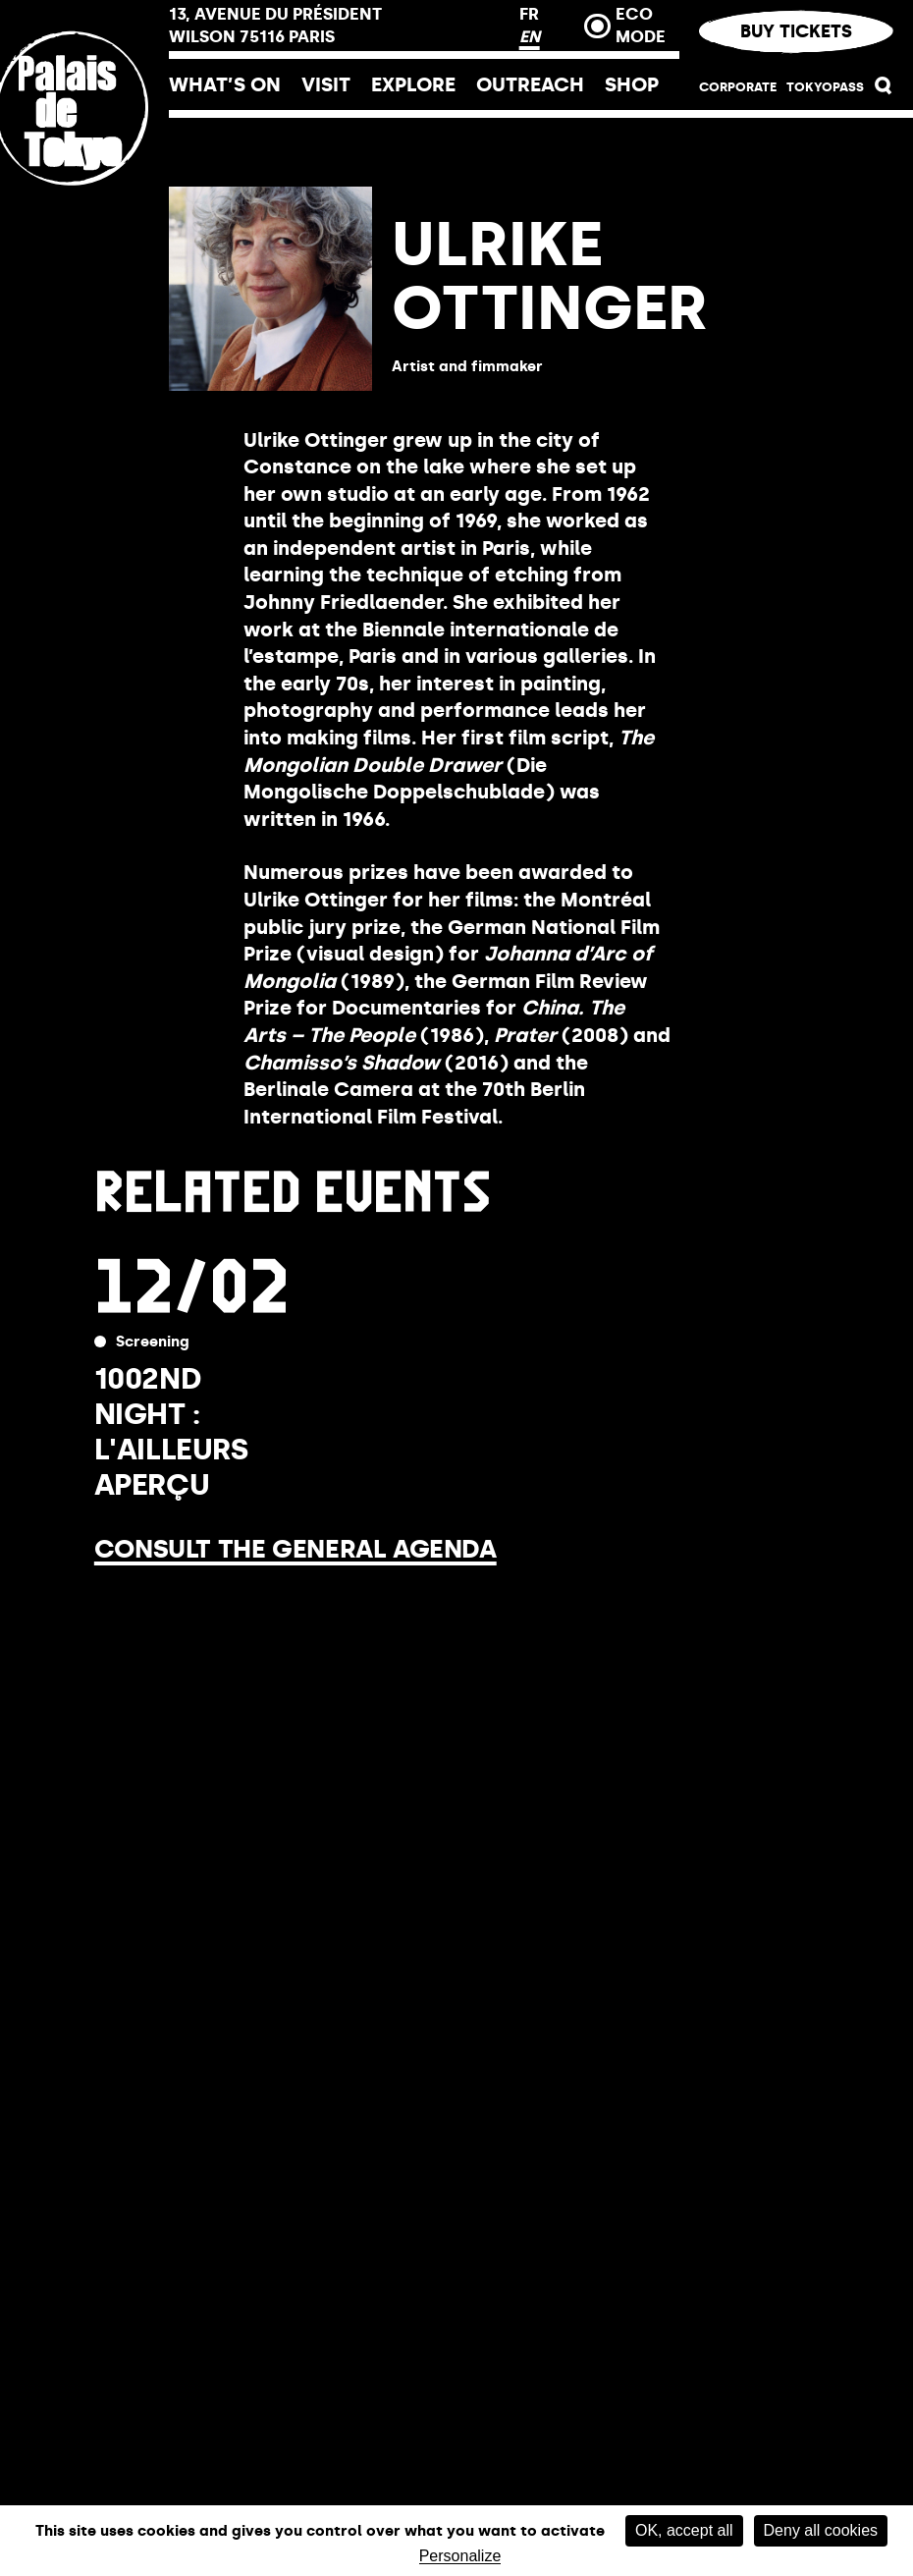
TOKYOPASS (825, 87)
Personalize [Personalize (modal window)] (460, 2556)
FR (529, 14)
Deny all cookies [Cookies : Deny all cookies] (821, 2530)
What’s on (225, 84)
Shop (632, 84)
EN (529, 36)
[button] (883, 89)
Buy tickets (796, 31)
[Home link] (84, 238)
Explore (413, 84)
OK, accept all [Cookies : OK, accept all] (684, 2530)
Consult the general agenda (295, 1548)
